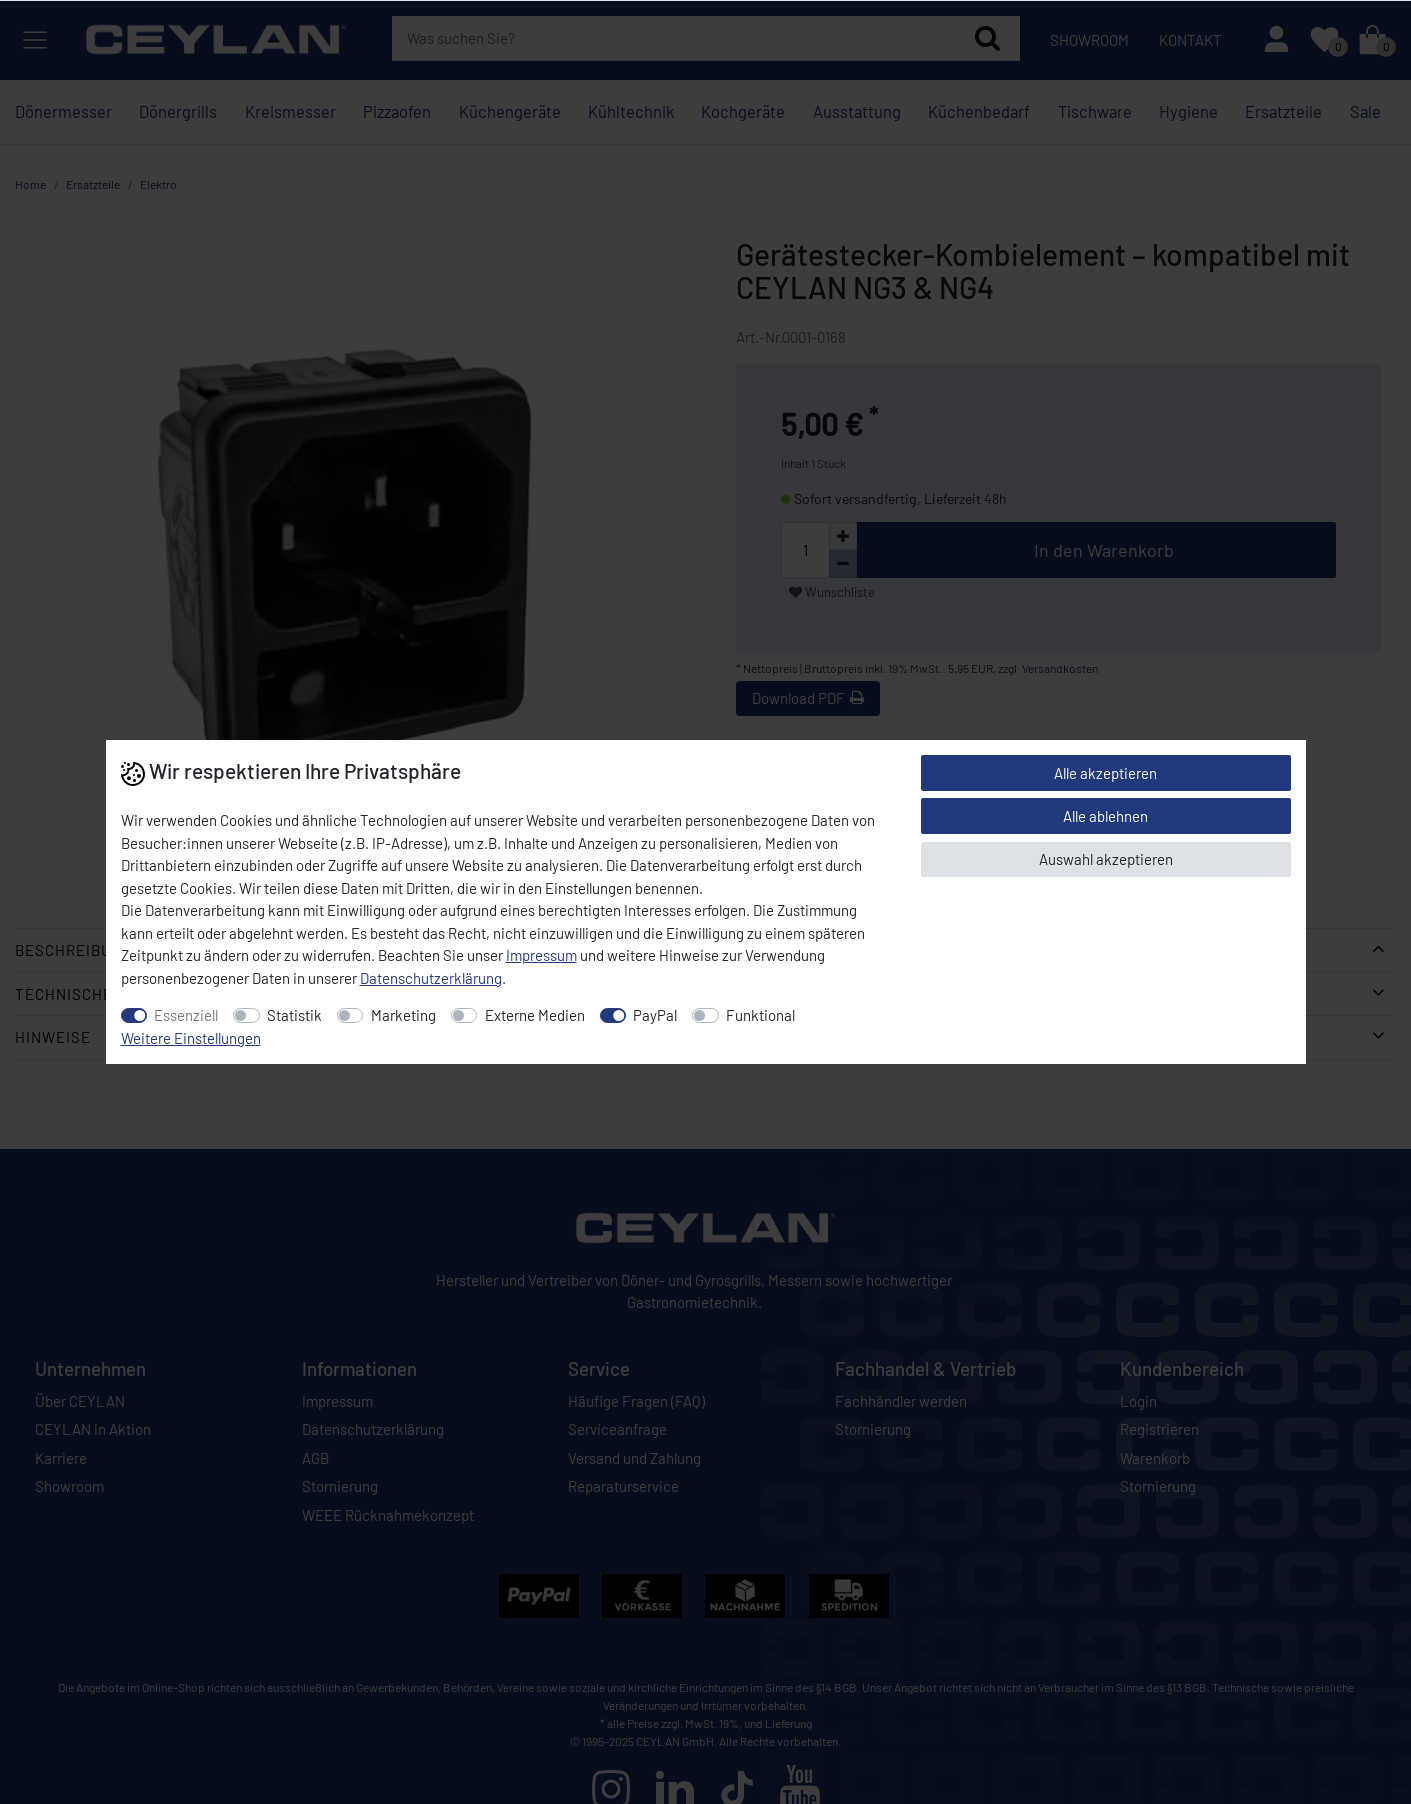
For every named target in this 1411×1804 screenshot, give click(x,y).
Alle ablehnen (1105, 816)
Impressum (541, 955)
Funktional (760, 1015)
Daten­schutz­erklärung (431, 978)
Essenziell (186, 1015)
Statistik (294, 1015)
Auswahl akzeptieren (1106, 859)
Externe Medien (535, 1015)
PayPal (655, 1015)
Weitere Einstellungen (191, 1038)
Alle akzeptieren (1105, 773)
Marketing (403, 1015)
